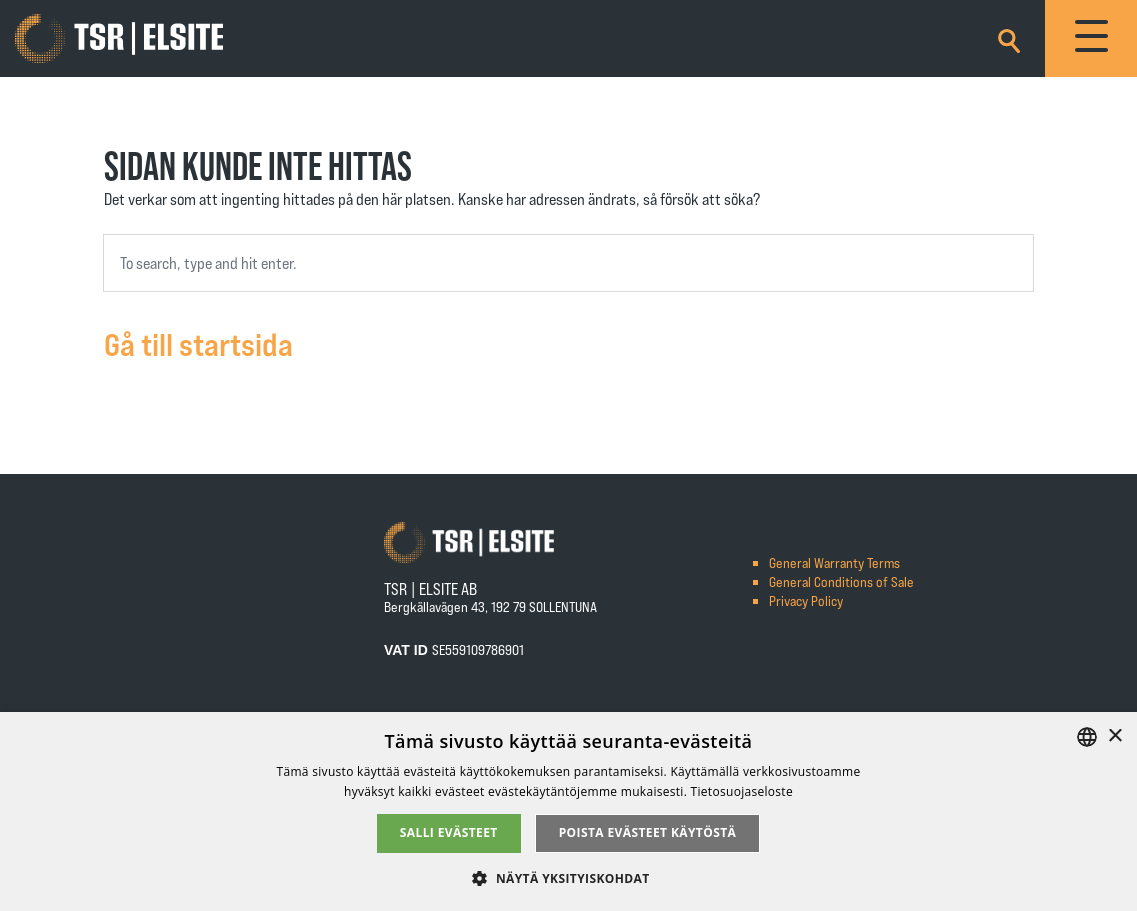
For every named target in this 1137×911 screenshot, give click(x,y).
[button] (568, 877)
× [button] (1114, 736)
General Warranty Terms (834, 562)
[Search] (1009, 37)
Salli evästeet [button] (449, 832)
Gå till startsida (198, 343)
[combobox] (568, 263)
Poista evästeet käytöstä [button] (648, 832)
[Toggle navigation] (1091, 38)
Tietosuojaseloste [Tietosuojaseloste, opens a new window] (742, 791)
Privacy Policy (806, 600)
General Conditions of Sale (841, 581)
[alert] (568, 811)
